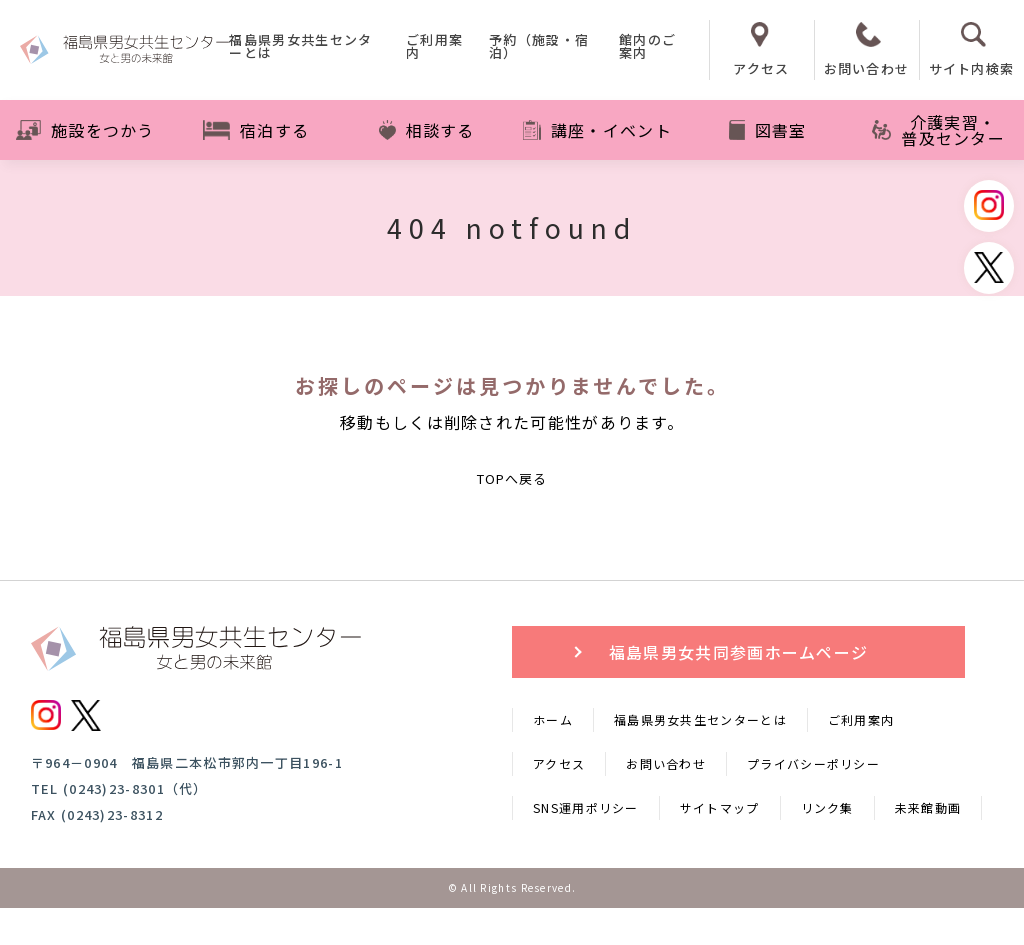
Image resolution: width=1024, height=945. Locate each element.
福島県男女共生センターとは (300, 47)
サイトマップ (720, 844)
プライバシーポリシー (813, 800)
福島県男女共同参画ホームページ (739, 689)
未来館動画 (928, 844)
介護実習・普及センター (938, 130)
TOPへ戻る (512, 496)
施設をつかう (85, 130)
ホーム (553, 756)
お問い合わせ (666, 800)
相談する (427, 130)
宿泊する (256, 130)
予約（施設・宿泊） (539, 47)
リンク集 (827, 844)
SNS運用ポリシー (586, 844)
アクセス (559, 800)
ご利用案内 (434, 47)
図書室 (768, 130)
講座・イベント (597, 130)
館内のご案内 (647, 47)
